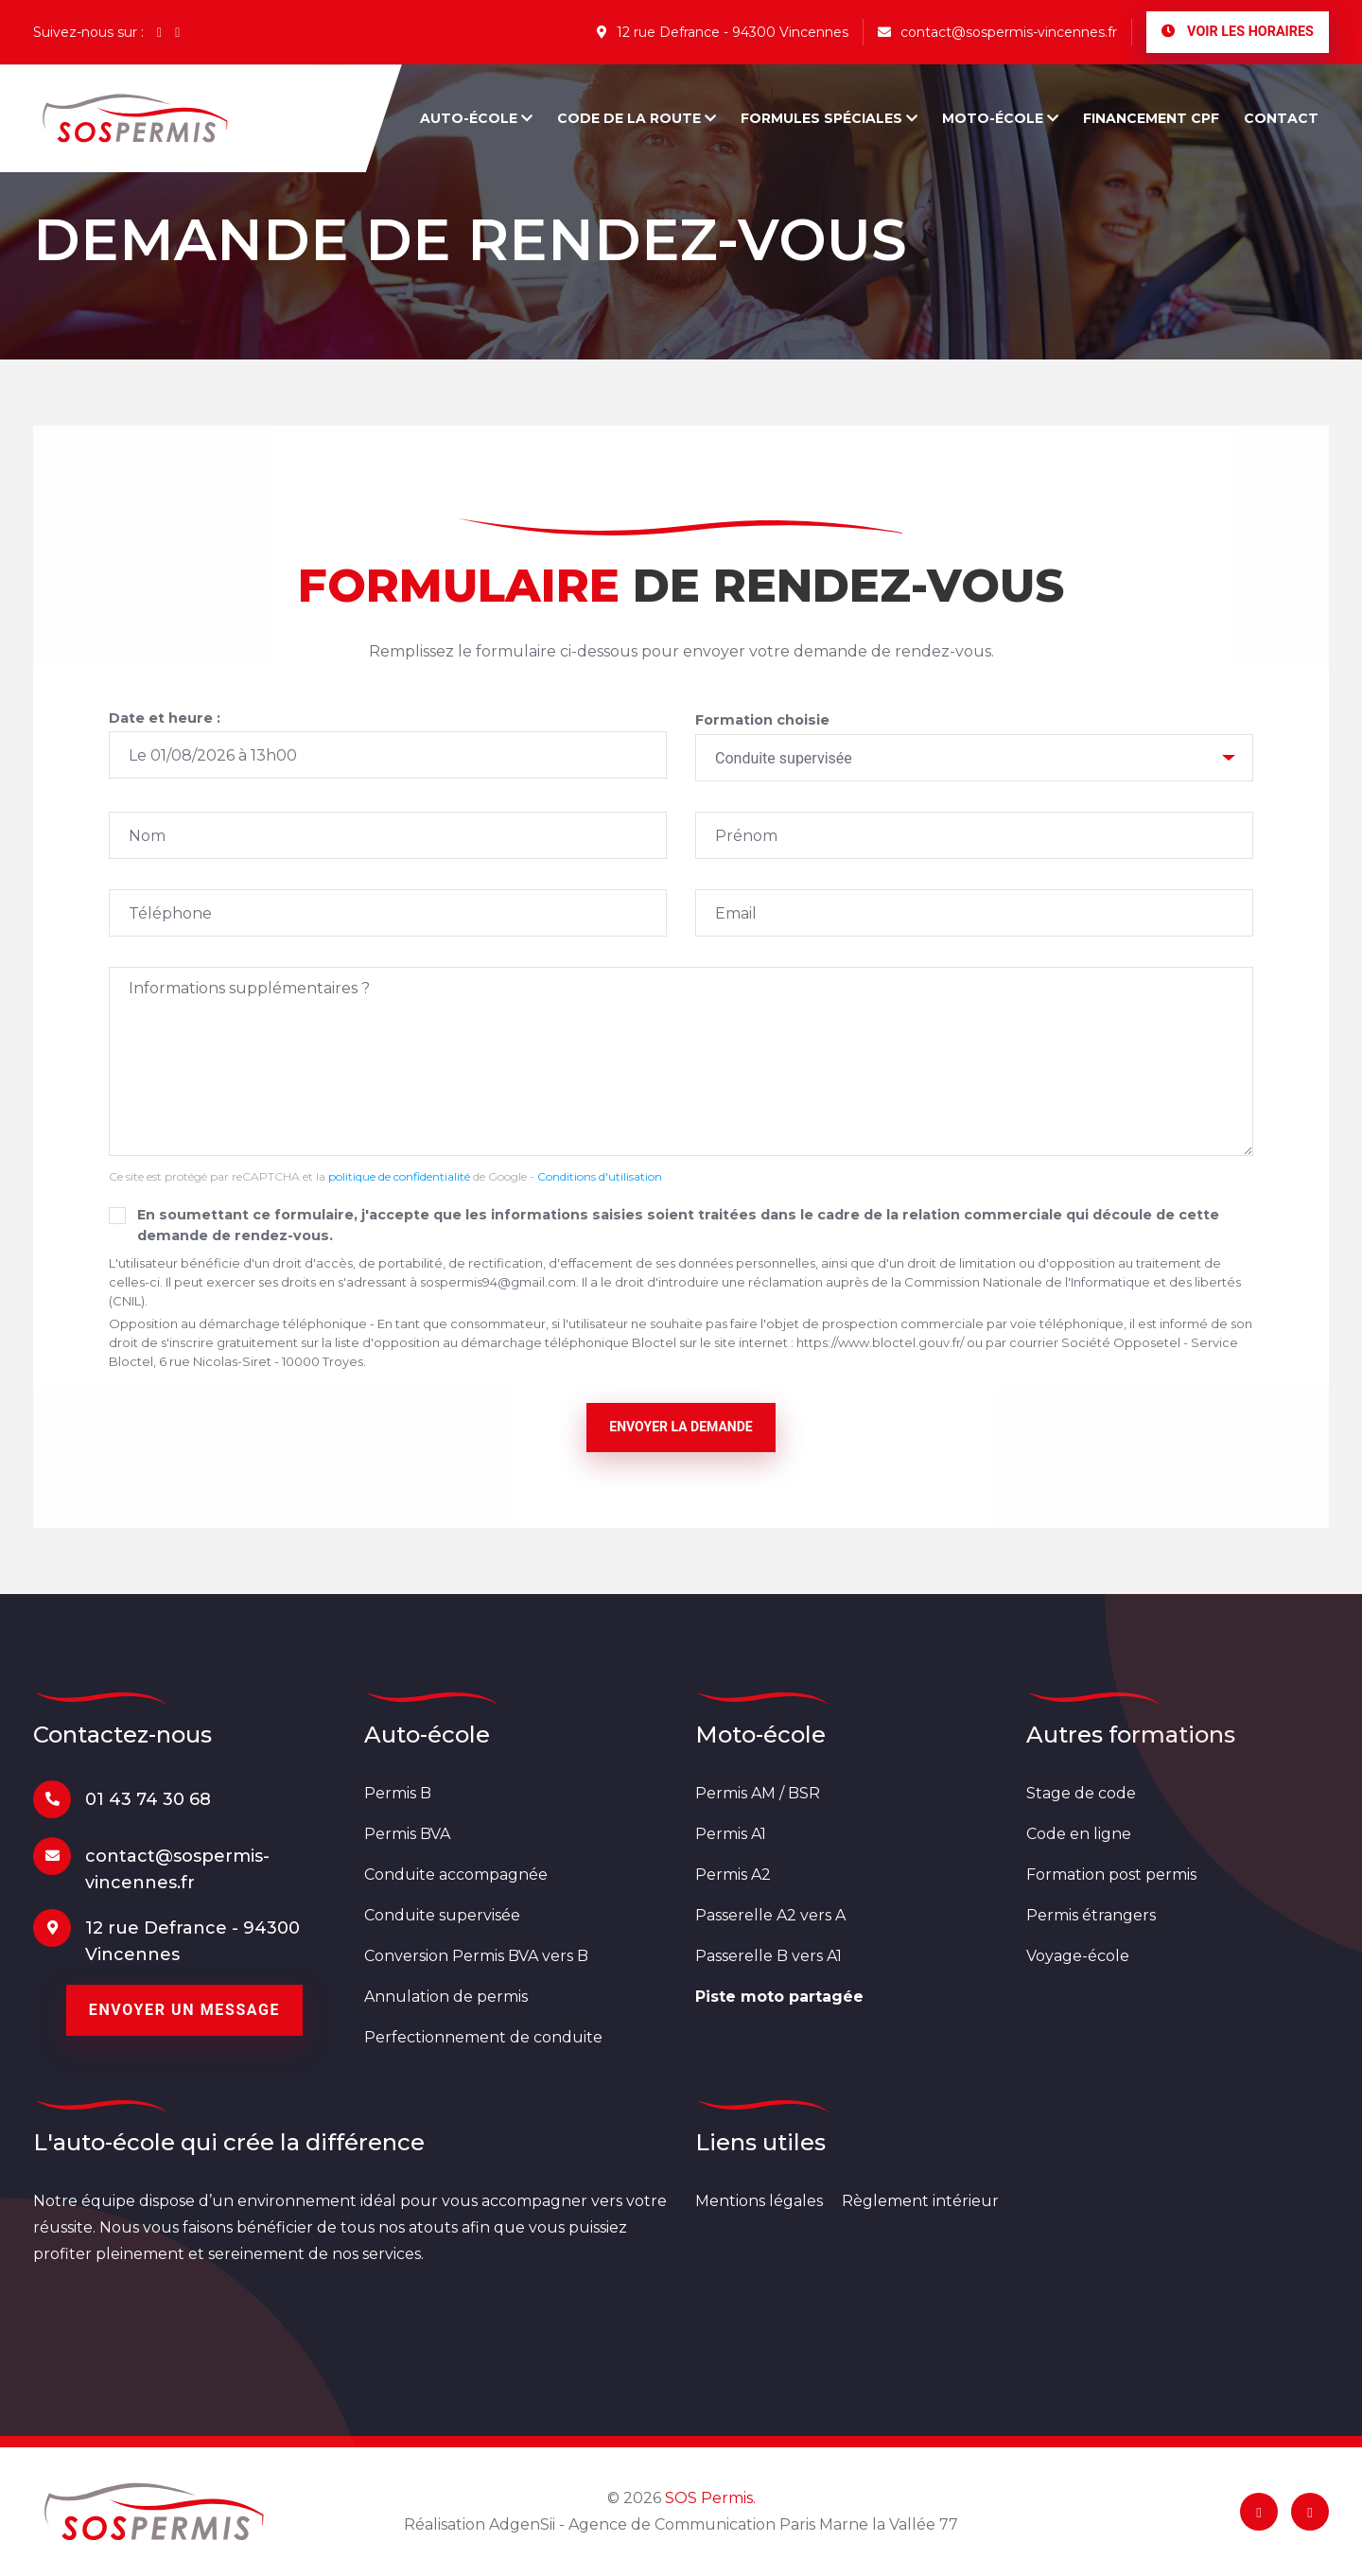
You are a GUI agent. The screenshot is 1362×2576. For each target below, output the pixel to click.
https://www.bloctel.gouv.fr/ (880, 1342)
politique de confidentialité (399, 1176)
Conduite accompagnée (456, 1875)
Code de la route (636, 118)
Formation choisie (762, 719)
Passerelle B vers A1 (768, 1956)
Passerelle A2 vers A (770, 1915)
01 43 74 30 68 (148, 1799)
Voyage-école (1077, 1956)
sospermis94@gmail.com (498, 1281)
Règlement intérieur (920, 2201)
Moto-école (1000, 118)
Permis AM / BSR (757, 1793)
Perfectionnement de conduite (483, 2037)
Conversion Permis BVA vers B (476, 1956)
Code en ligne (1078, 1834)
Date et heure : (164, 718)
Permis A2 (733, 1875)
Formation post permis (1111, 1875)
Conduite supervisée (442, 1915)
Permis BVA (407, 1834)
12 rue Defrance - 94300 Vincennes (722, 32)
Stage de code (1081, 1793)
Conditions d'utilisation (599, 1176)
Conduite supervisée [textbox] (783, 758)
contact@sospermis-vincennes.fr (997, 32)
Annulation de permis (446, 1997)
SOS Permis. (710, 2498)
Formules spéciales (829, 118)
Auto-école (476, 118)
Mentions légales (759, 2201)
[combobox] (974, 757)
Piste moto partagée (779, 1997)
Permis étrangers (1091, 1915)
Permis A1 (730, 1834)
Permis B (397, 1793)
